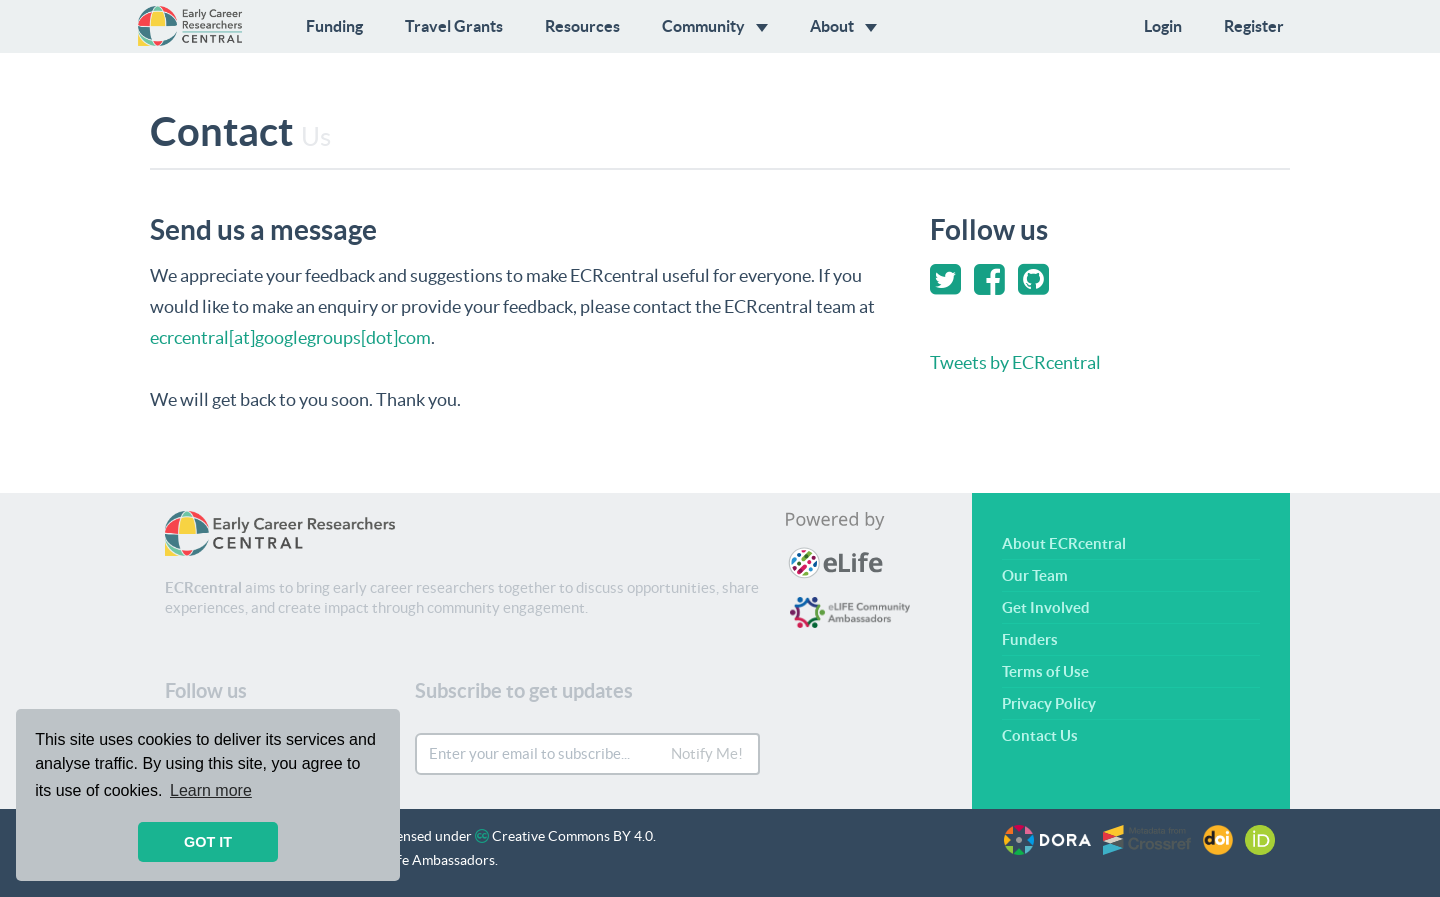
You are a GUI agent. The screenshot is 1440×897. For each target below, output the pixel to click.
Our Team (1035, 575)
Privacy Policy (1049, 703)
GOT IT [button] (208, 842)
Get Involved (1046, 607)
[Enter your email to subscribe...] (537, 754)
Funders (1030, 639)
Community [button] (715, 26)
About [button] (843, 26)
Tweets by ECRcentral (1015, 362)
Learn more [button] (211, 790)
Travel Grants (454, 26)
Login (1163, 26)
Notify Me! (707, 753)
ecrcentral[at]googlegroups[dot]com (290, 337)
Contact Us (1040, 735)
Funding (334, 26)
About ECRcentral (1064, 543)
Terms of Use (1045, 671)
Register (1254, 26)
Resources (582, 26)
